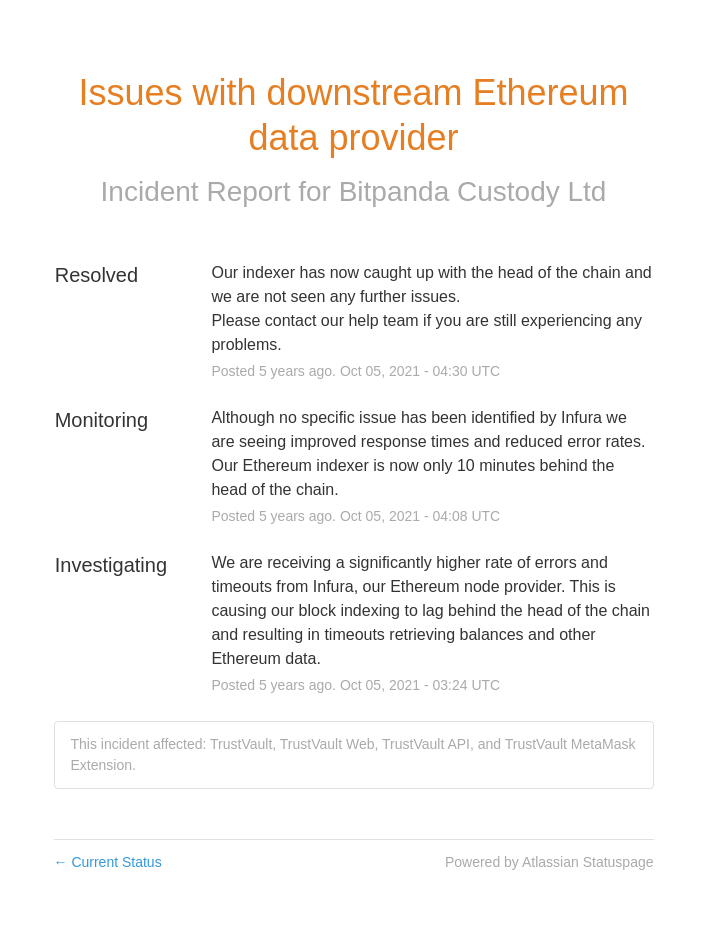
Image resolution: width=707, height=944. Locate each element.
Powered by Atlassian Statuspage (549, 862)
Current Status (108, 862)
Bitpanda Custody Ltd (473, 191)
